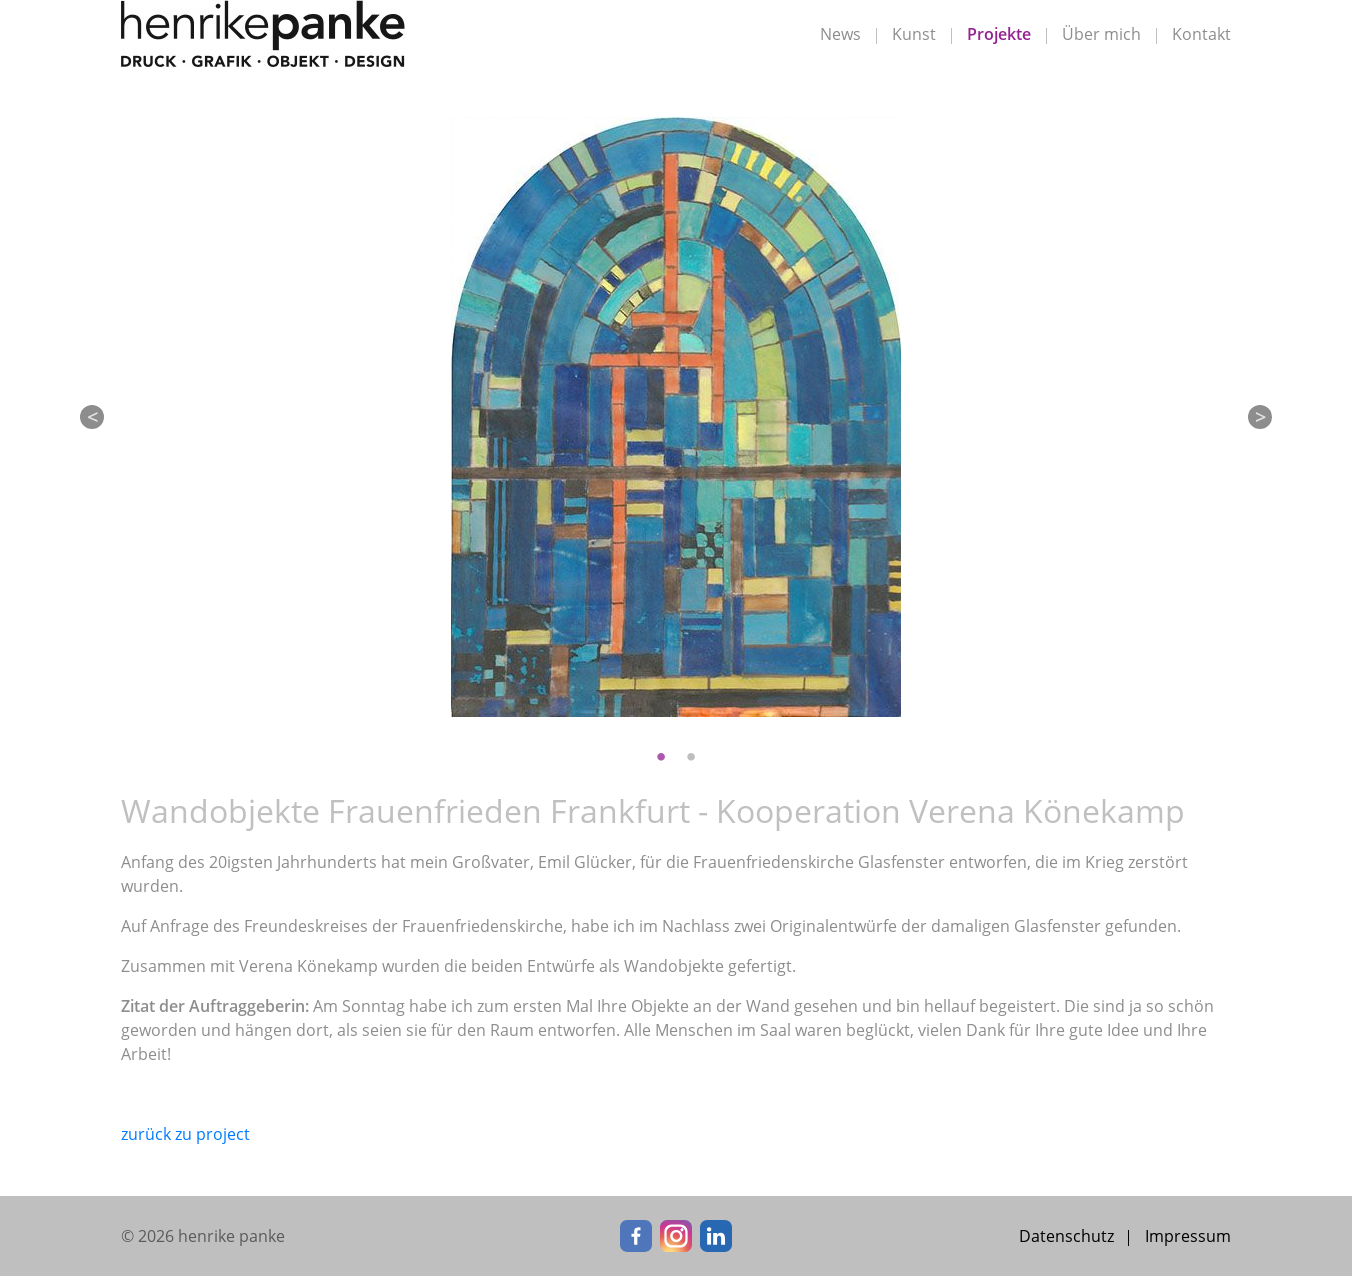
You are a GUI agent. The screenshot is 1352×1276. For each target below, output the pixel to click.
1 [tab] (661, 757)
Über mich (1101, 34)
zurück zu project (185, 1134)
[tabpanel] (676, 417)
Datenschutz (1066, 1236)
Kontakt (1201, 34)
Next (1260, 417)
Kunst (914, 34)
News (840, 34)
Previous (92, 417)
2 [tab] (691, 757)
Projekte (999, 34)
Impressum (1188, 1236)
